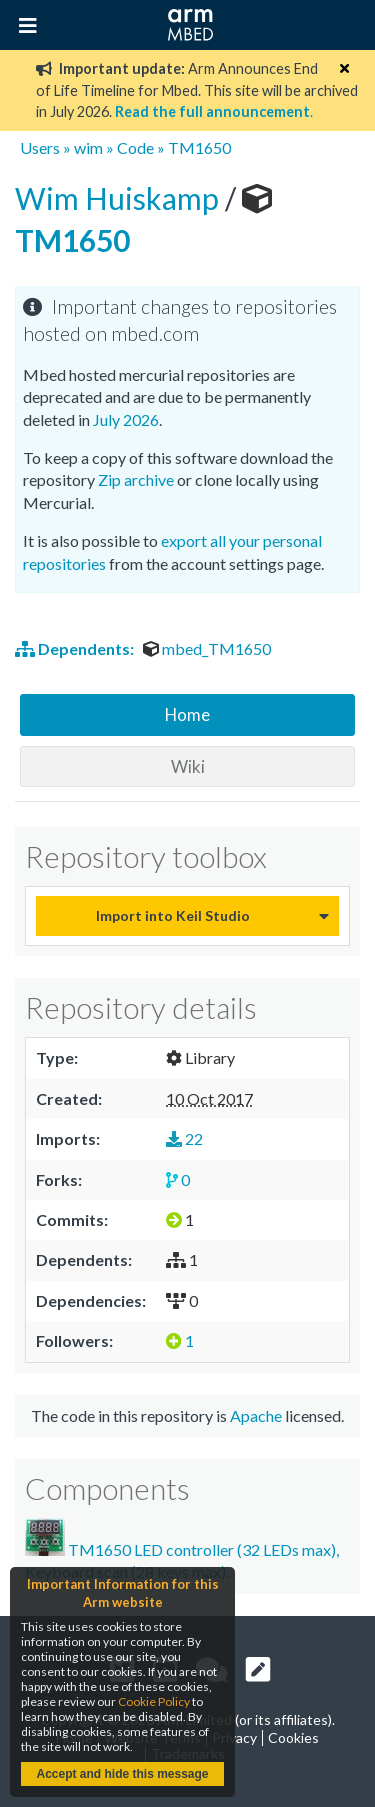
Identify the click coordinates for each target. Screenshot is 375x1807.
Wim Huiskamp (120, 198)
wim (88, 147)
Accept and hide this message (122, 1774)
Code (135, 147)
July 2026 (126, 419)
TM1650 (199, 147)
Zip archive (136, 479)
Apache (256, 1415)
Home (187, 714)
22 (184, 1138)
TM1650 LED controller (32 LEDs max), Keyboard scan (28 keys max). (182, 1549)
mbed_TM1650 (207, 648)
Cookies (293, 1737)
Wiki (188, 766)
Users (40, 147)
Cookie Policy (154, 1701)
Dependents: (76, 648)
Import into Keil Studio (173, 915)
